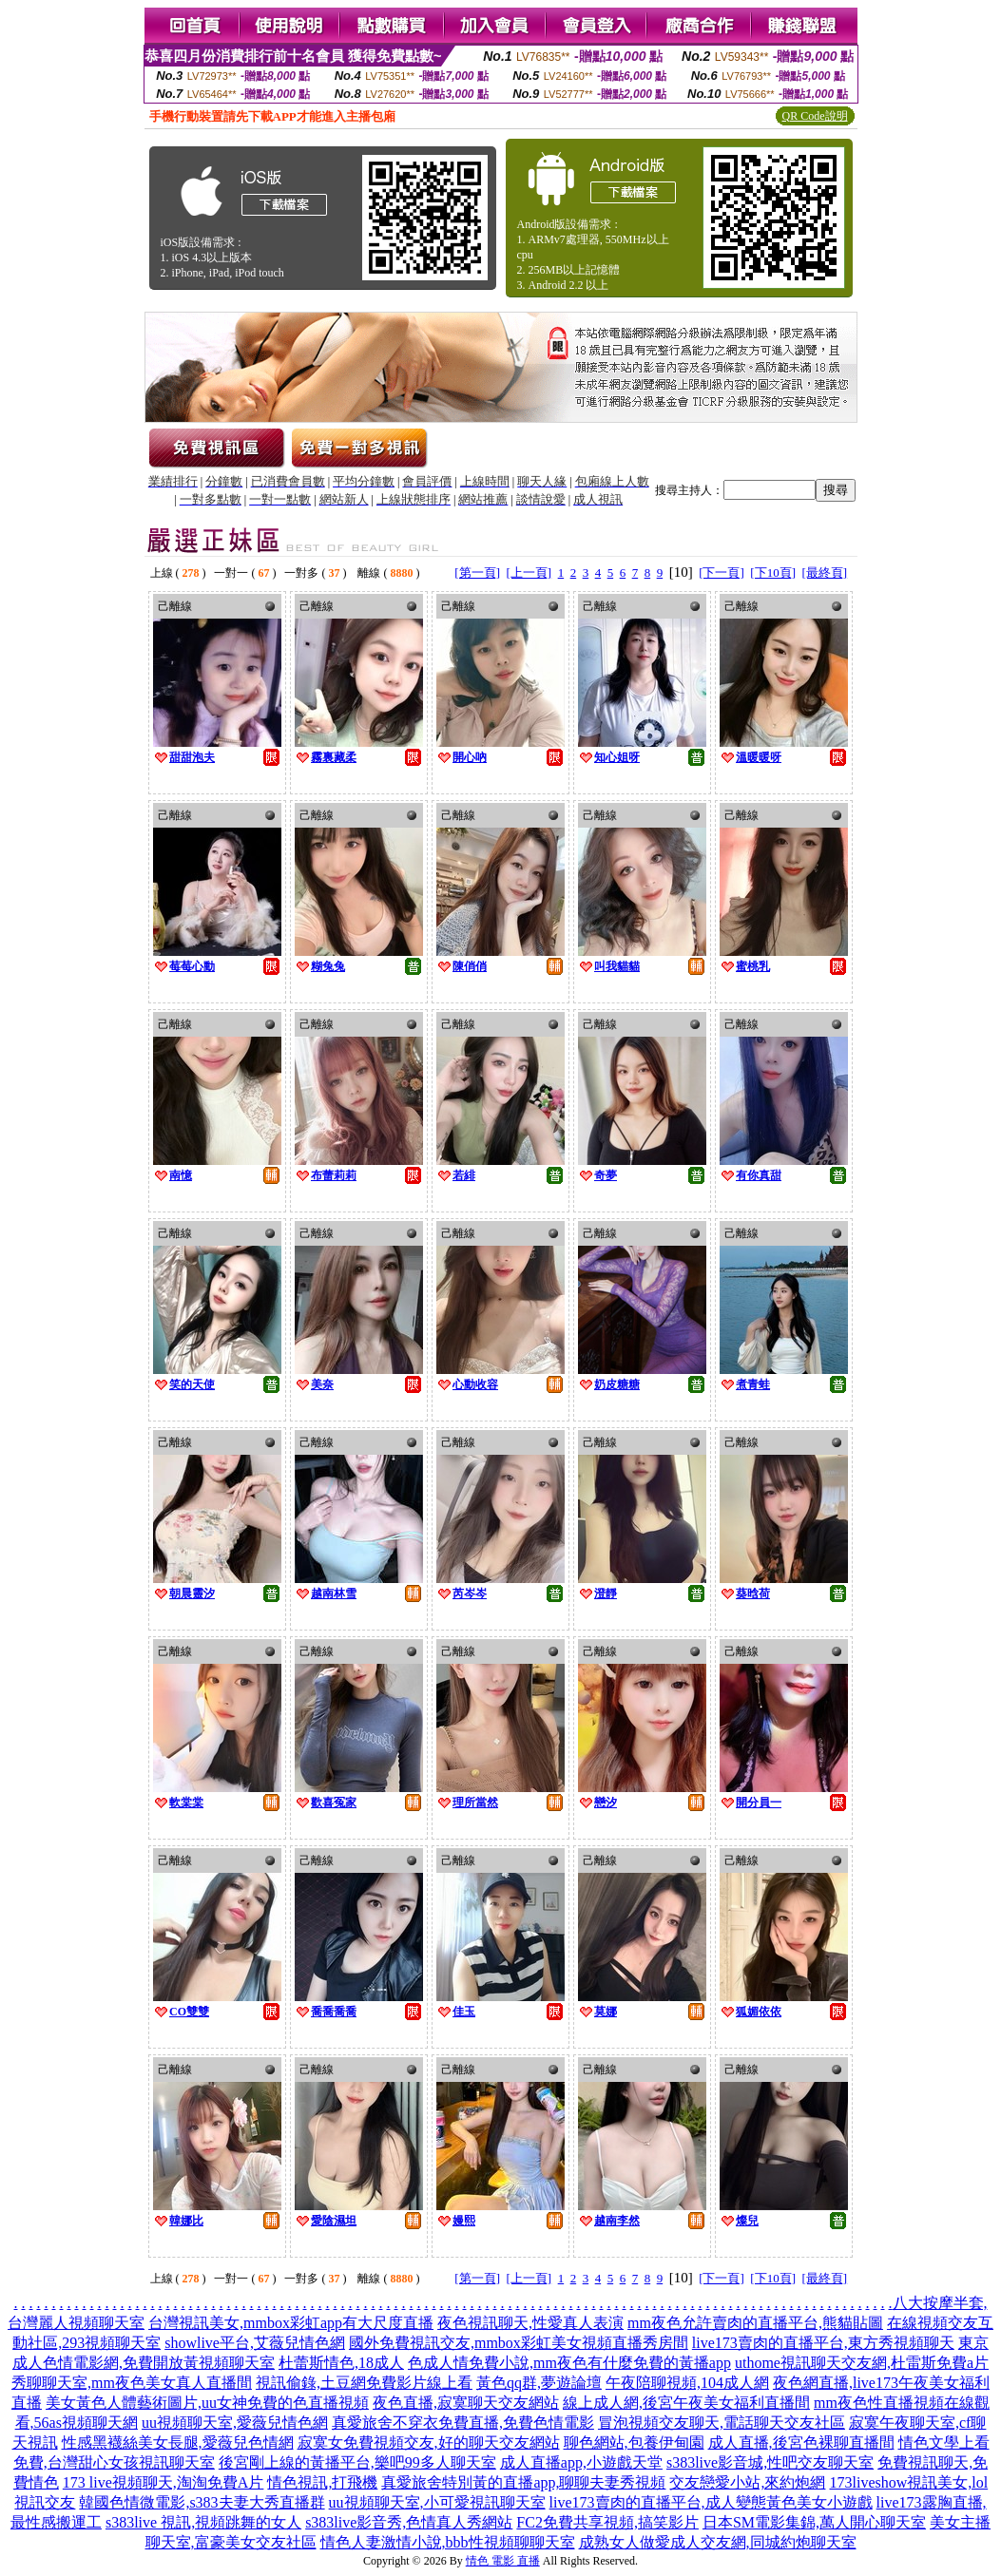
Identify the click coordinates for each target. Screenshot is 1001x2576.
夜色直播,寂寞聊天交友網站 (466, 2403)
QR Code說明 (815, 116)
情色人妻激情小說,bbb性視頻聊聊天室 (447, 2542)
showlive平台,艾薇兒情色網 (254, 2343)
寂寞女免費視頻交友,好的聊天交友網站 (429, 2442)
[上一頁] (528, 572)
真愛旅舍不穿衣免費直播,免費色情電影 (463, 2422)
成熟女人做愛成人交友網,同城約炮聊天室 (718, 2542)
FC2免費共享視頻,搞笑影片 (607, 2522)
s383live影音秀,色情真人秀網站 (408, 2522)
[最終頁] (825, 572)
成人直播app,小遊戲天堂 (581, 2462)
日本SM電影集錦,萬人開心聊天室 (814, 2522)
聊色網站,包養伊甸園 (634, 2442)
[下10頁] (773, 572)
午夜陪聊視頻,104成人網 (687, 2383)
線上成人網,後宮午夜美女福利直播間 (686, 2403)
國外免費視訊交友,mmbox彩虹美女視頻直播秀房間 (518, 2343)
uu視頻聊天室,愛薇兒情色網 (235, 2422)
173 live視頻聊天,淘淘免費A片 (163, 2482)
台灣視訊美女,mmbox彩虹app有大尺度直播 (290, 2323)
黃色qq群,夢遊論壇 (539, 2383)
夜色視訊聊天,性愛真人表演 (530, 2323)
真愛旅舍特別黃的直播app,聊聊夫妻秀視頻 (523, 2482)
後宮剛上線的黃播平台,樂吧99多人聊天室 (357, 2462)
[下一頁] (721, 572)
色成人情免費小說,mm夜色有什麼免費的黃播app (569, 2363)
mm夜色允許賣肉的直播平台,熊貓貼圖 (755, 2323)
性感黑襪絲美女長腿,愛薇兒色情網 (178, 2442)
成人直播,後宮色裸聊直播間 (801, 2442)
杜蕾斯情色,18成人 (341, 2363)
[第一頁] (477, 572)
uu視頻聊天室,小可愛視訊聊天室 (437, 2502)
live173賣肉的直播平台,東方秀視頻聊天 (823, 2343)
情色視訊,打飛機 (322, 2482)
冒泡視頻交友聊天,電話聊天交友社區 (721, 2422)
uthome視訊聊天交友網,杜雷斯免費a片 (862, 2363)
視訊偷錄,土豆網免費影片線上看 (364, 2383)
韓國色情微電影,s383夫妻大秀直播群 (201, 2502)
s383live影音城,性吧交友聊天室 (770, 2462)
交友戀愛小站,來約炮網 (747, 2482)
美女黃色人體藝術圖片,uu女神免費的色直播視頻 (207, 2403)
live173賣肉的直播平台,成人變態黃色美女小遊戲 (711, 2502)
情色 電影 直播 (503, 2560)
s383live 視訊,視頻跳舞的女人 (203, 2522)
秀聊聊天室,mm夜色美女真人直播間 (131, 2383)
